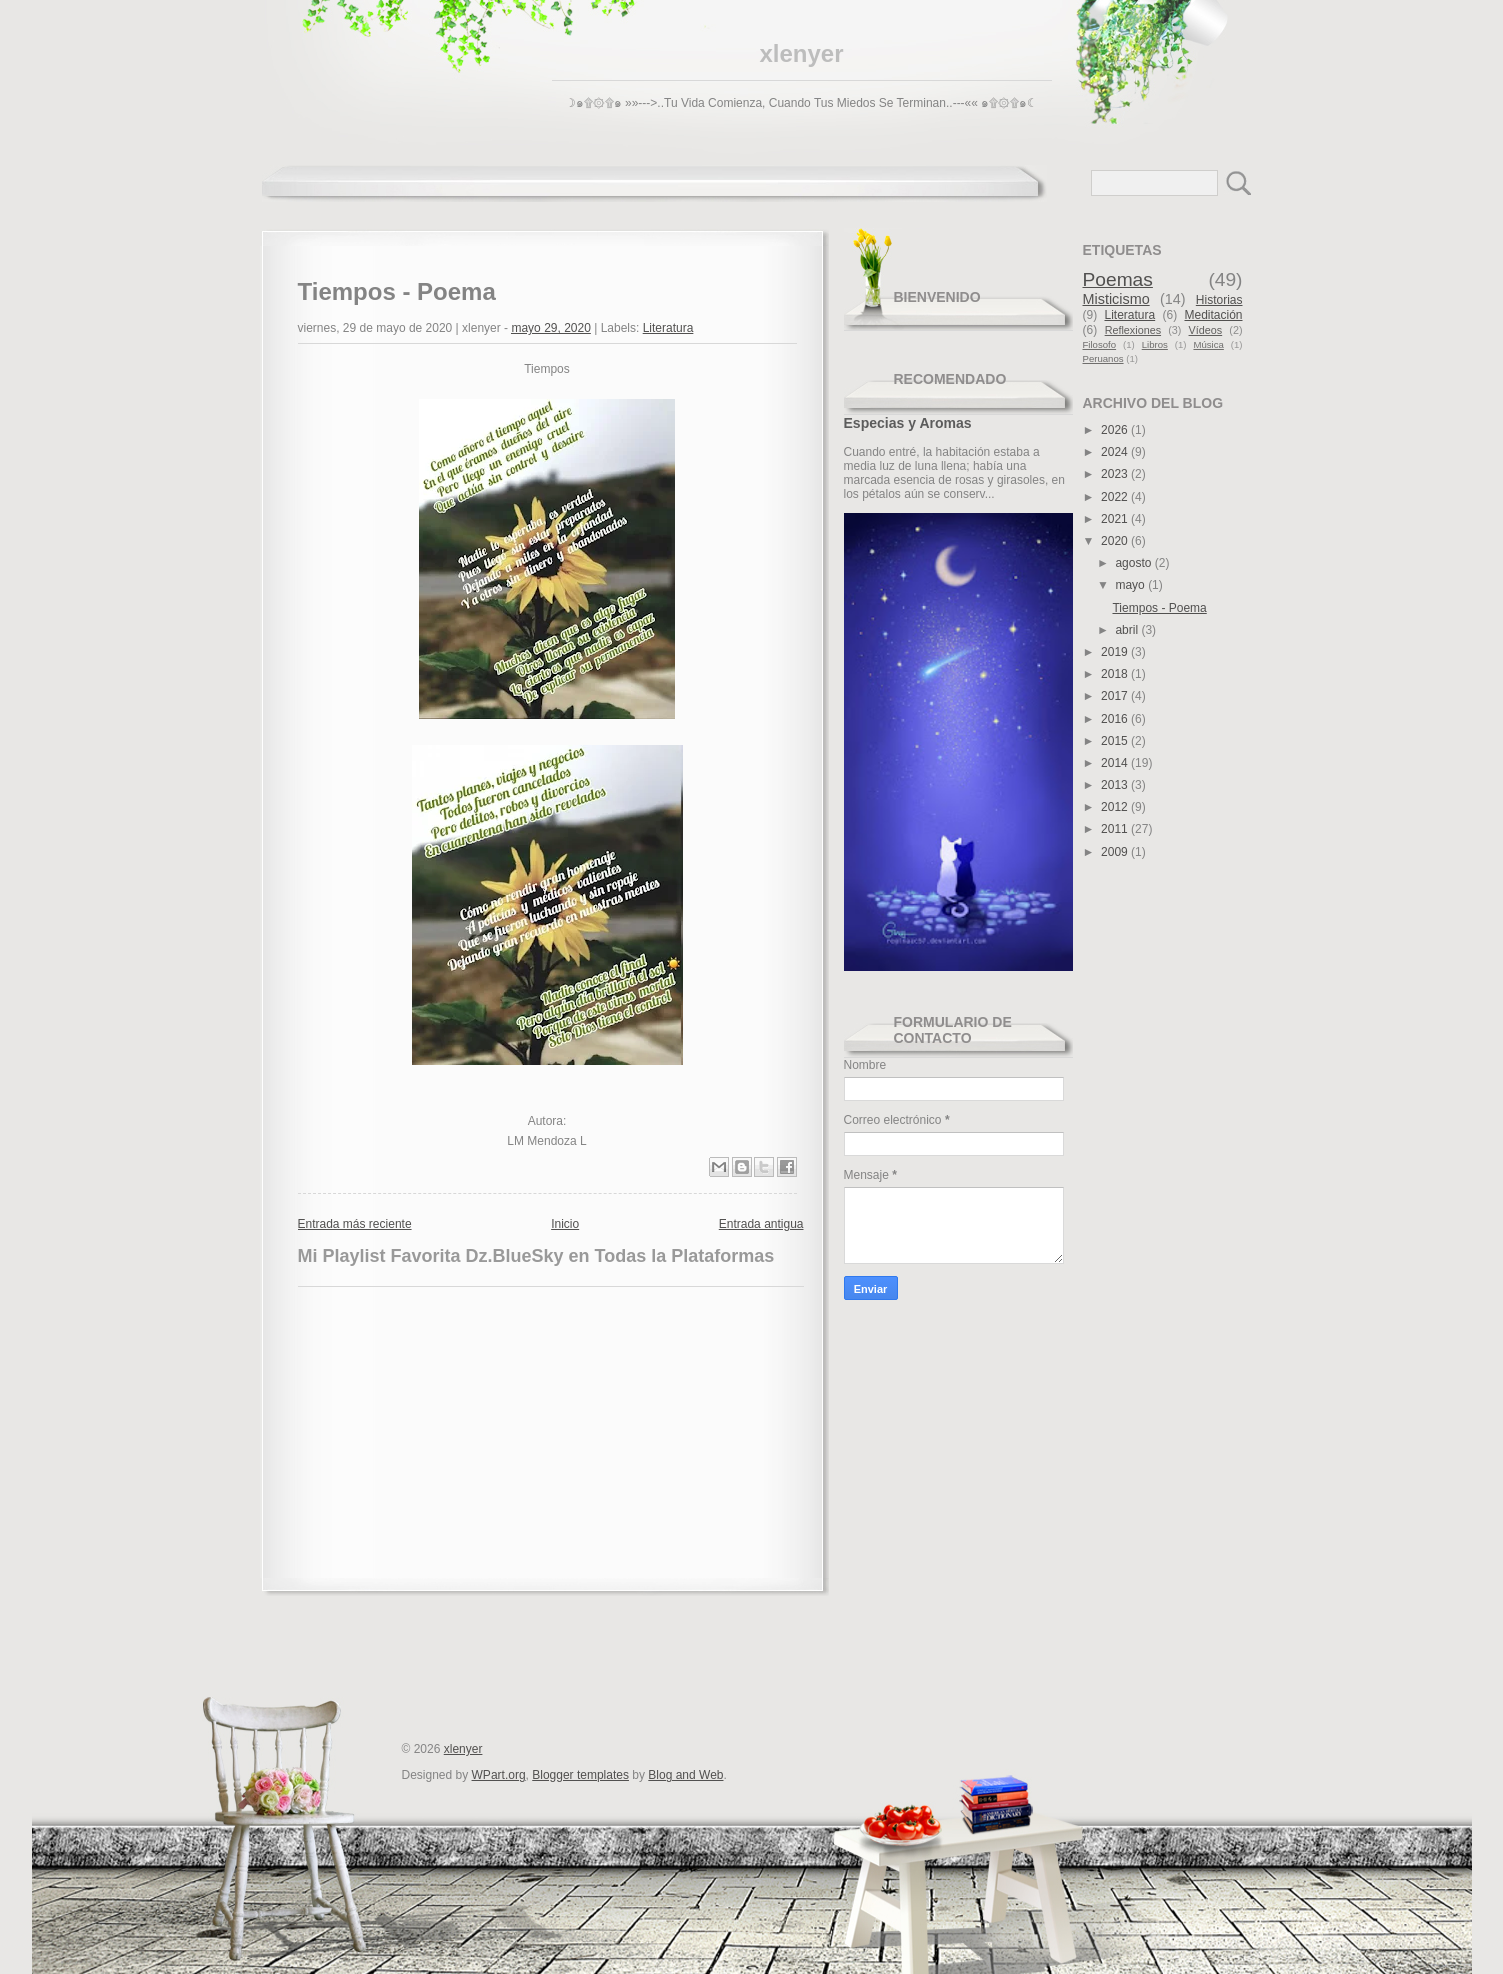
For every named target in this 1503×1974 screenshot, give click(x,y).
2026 (1116, 430)
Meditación (1213, 315)
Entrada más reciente (355, 1224)
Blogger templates (580, 1775)
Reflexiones (1133, 330)
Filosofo (1100, 344)
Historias (1219, 300)
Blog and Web (685, 1775)
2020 (1116, 541)
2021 (1116, 519)
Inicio (565, 1224)
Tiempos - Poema (1159, 608)
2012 (1116, 807)
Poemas (1118, 279)
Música (1208, 344)
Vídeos (1206, 330)
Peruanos (1103, 358)
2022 (1116, 497)
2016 (1116, 719)
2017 (1116, 696)
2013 (1116, 785)
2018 (1116, 674)
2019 (1116, 652)
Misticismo (1116, 299)
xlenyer (801, 53)
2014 (1116, 763)
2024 (1116, 452)
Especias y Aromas (908, 423)
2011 (1116, 829)
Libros (1155, 344)
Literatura (668, 328)
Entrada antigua (761, 1224)
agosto (1134, 563)
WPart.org (499, 1775)
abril (1128, 630)
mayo (1131, 585)
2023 (1116, 474)
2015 (1116, 741)
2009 (1116, 852)
